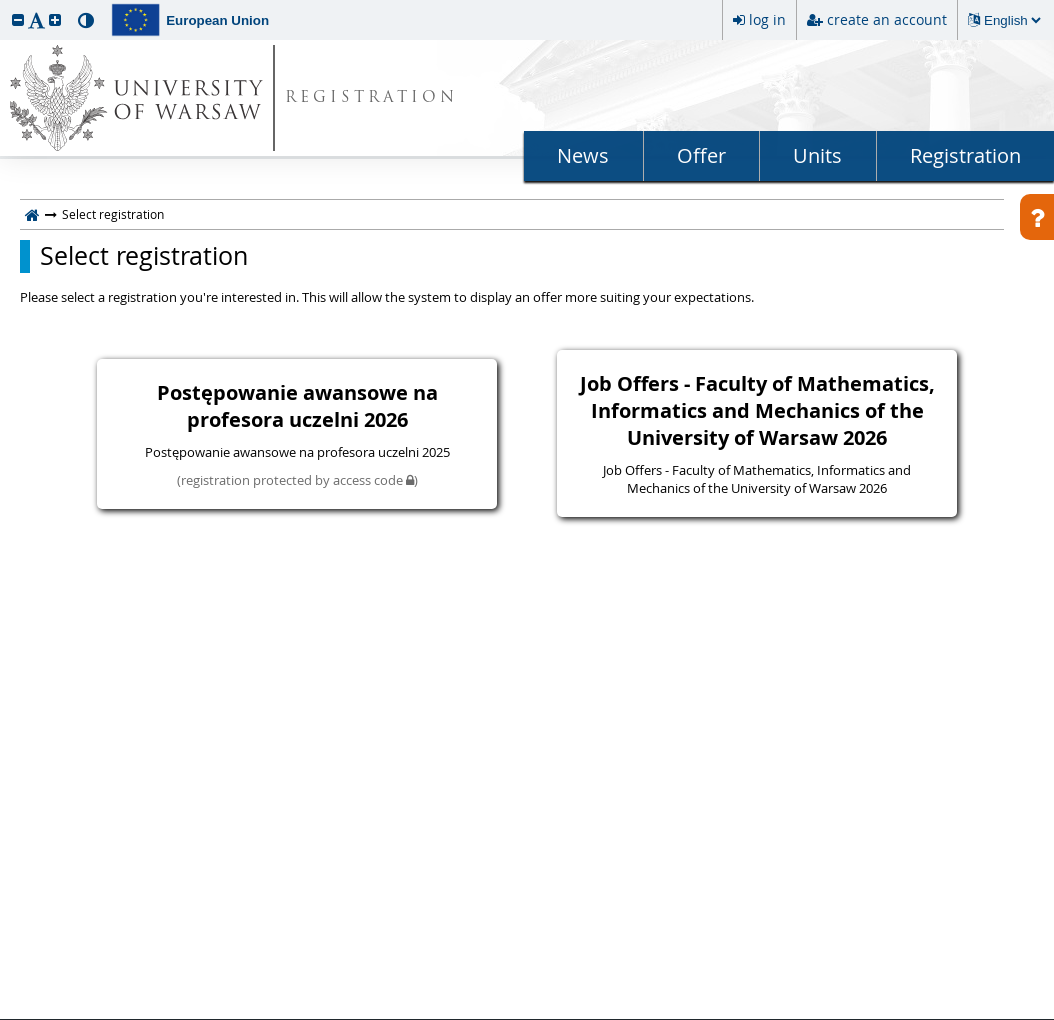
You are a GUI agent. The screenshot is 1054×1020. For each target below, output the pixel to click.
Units (817, 155)
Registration (965, 155)
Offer (701, 155)
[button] (18, 19)
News (583, 155)
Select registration (144, 256)
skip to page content (5, 5)
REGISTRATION (371, 98)
